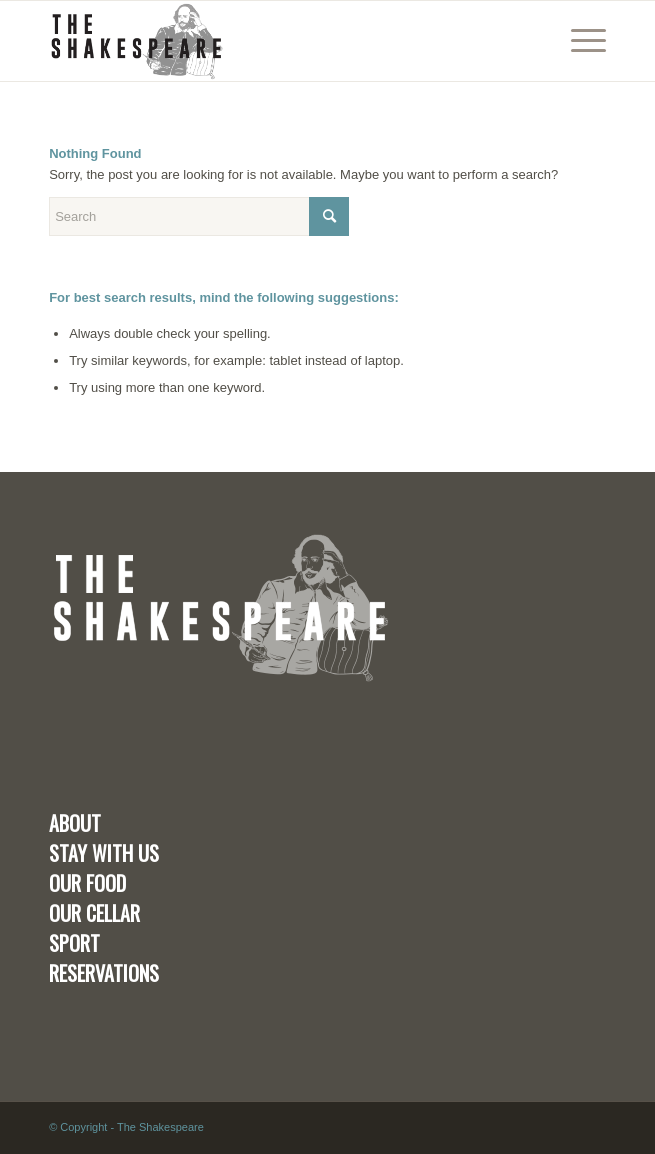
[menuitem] (578, 41)
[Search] (199, 216)
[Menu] (578, 41)
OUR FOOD (87, 883)
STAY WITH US (104, 853)
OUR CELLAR (94, 913)
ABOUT (75, 823)
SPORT (74, 943)
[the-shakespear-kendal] (271, 41)
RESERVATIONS (104, 973)
